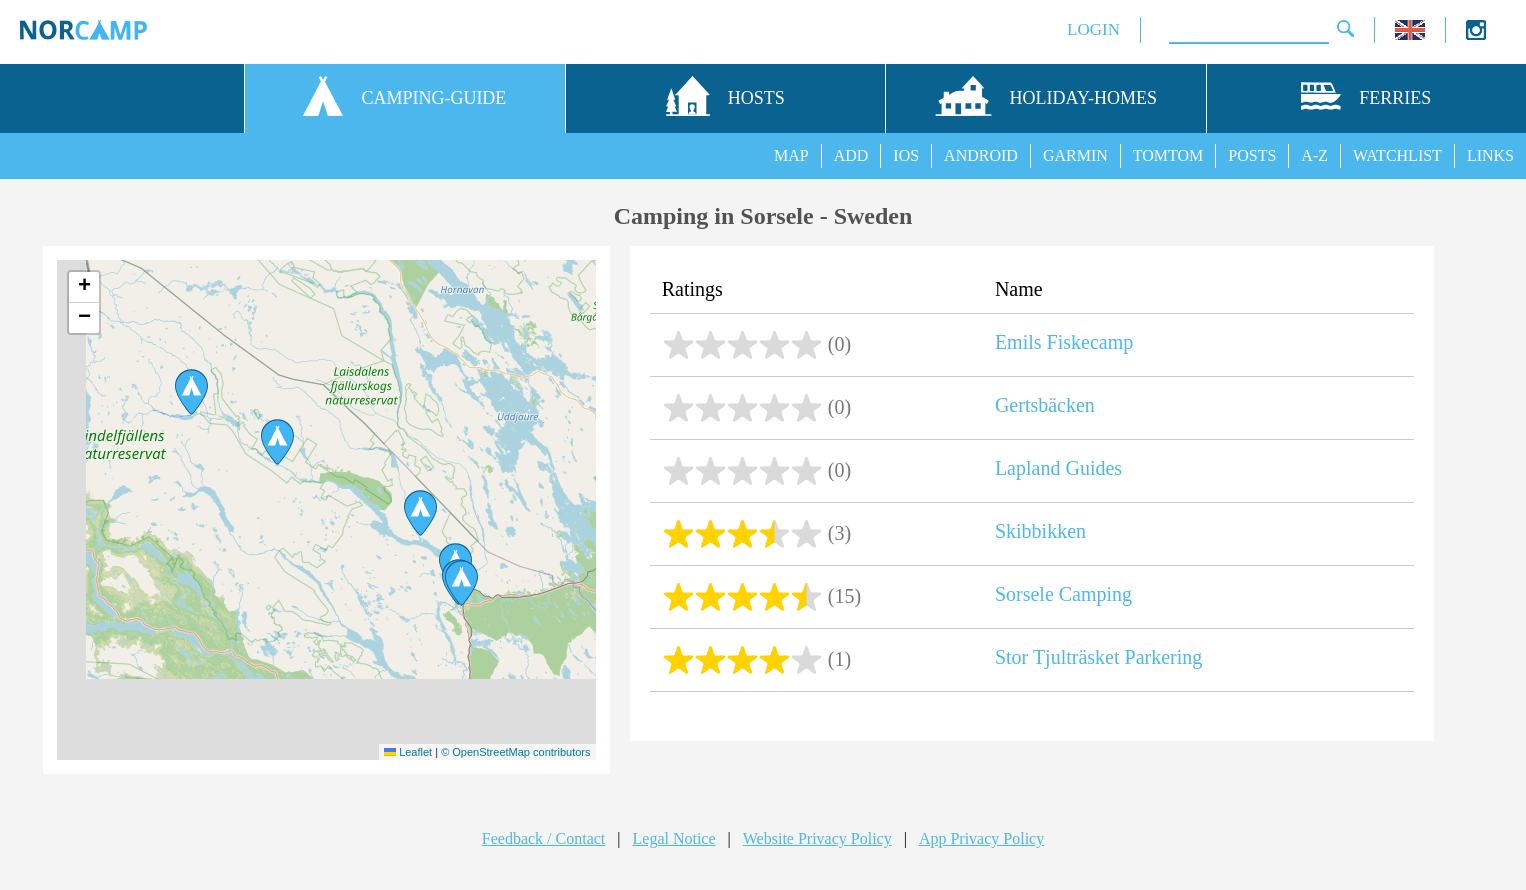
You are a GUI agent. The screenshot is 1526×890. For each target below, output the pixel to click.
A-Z (1314, 155)
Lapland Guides (1058, 468)
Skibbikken (1040, 531)
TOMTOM (1168, 155)
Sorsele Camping (1063, 594)
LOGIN (1093, 29)
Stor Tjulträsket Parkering (1098, 657)
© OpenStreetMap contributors (515, 752)
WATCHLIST (1397, 155)
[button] (277, 442)
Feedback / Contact (544, 838)
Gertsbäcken (1045, 405)
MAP (791, 155)
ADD (851, 155)
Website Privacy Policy (817, 838)
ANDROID (981, 155)
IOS (906, 155)
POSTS (1252, 155)
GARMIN (1075, 155)
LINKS (1490, 155)
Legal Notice (674, 838)
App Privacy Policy (981, 838)
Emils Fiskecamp (1064, 342)
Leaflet (408, 752)
